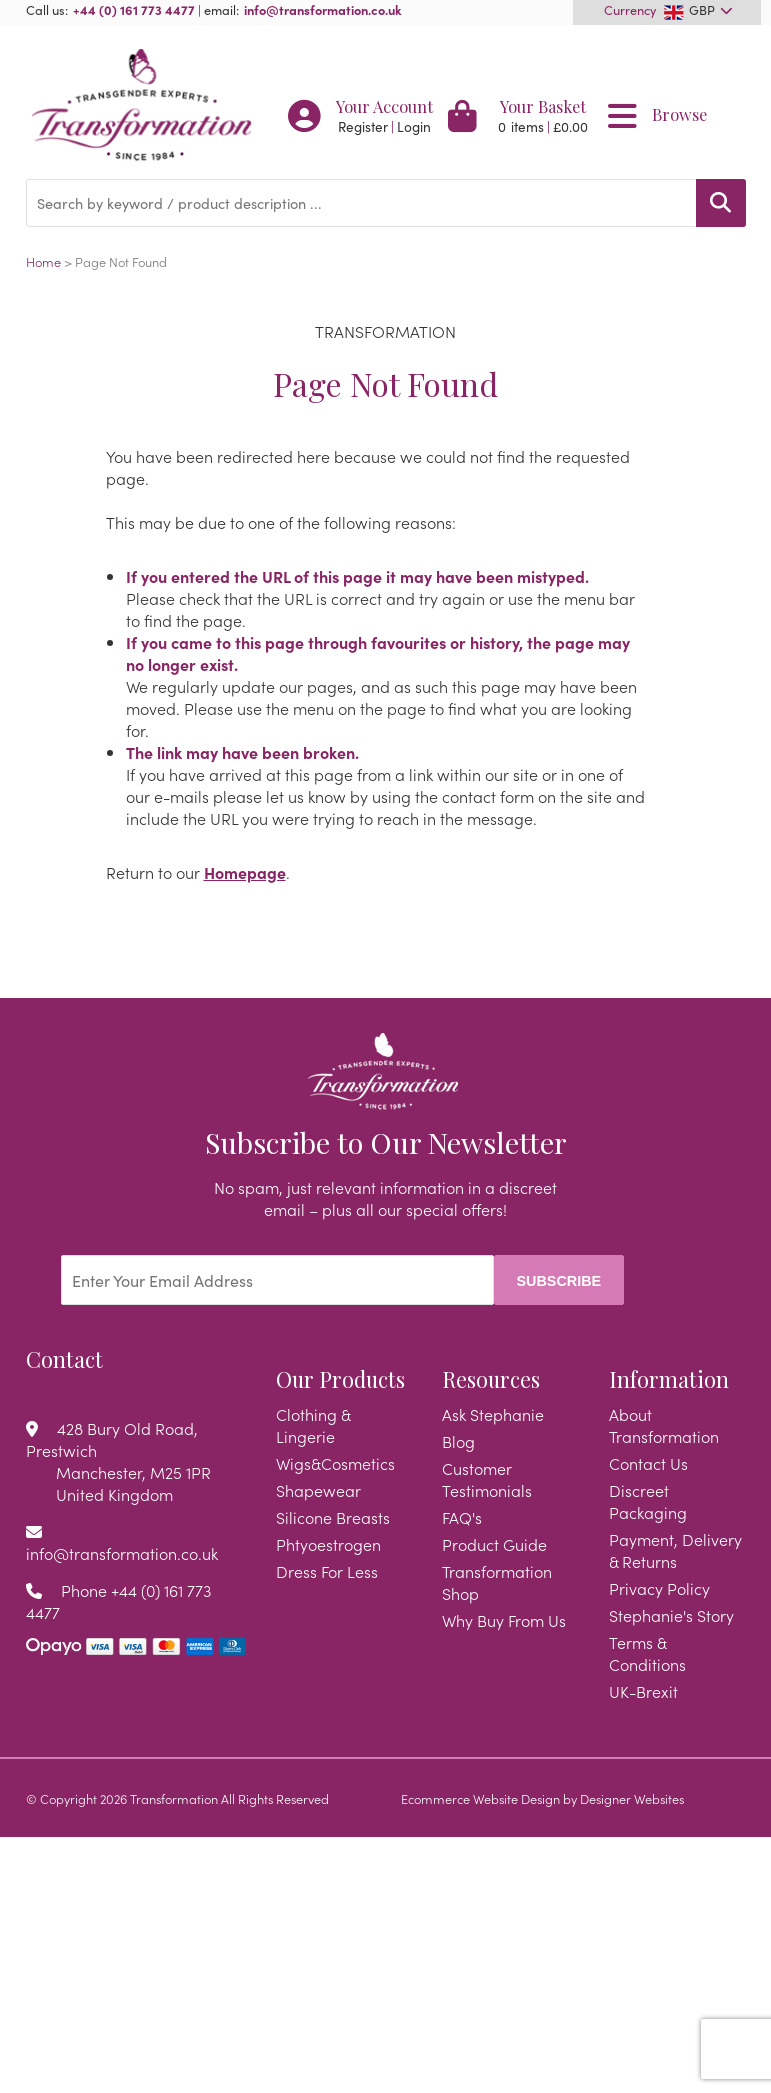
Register (363, 126)
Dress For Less (327, 1571)
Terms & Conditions (647, 1653)
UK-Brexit (643, 1691)
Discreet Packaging (648, 1501)
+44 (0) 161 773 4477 (134, 9)
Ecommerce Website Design (480, 1798)
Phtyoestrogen (328, 1544)
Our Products (340, 1379)
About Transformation (664, 1425)
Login (414, 126)
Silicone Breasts (333, 1517)
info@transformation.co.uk (323, 9)
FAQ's (462, 1517)
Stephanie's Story (671, 1615)
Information (669, 1379)
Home (43, 261)
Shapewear (318, 1490)
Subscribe (558, 1281)
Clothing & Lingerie (313, 1425)
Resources (491, 1379)
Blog (458, 1441)
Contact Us (648, 1463)
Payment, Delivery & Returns (675, 1550)
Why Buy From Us (504, 1620)
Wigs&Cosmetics (335, 1463)
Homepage (245, 872)
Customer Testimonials (487, 1479)
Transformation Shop (497, 1582)
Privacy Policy (659, 1588)
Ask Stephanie (493, 1414)
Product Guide (494, 1544)
